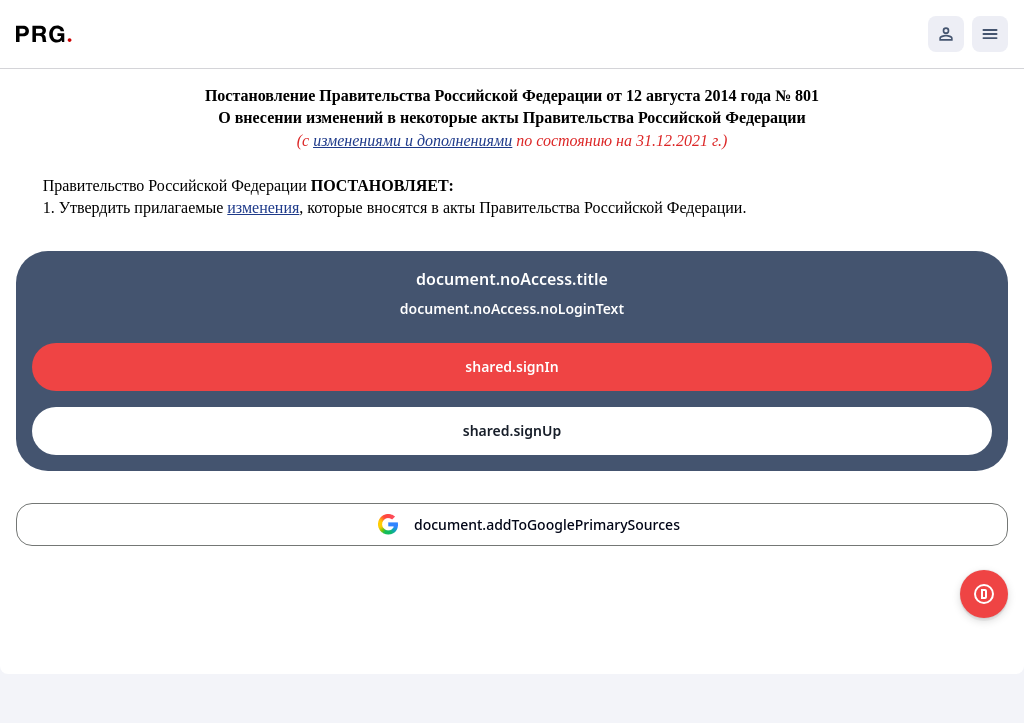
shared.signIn (511, 366)
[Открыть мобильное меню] (990, 34)
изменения (263, 207)
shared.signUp (512, 430)
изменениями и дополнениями (412, 140)
